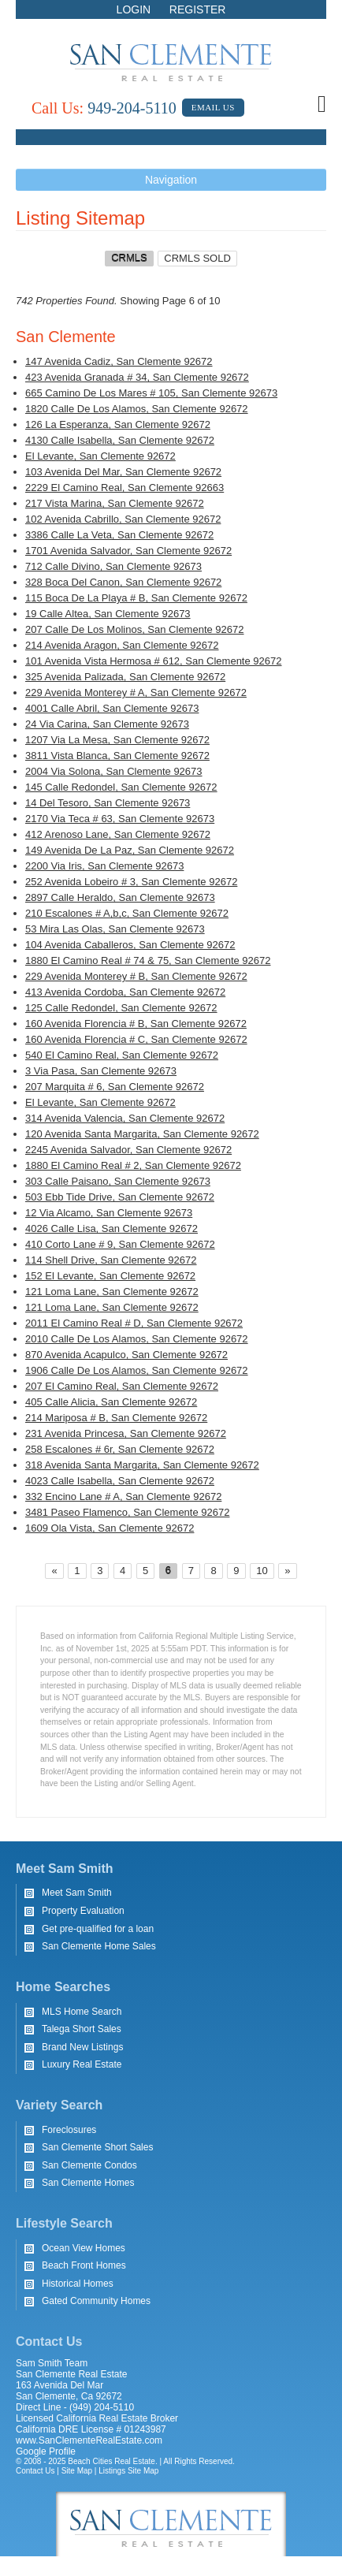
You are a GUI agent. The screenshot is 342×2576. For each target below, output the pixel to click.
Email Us (213, 107)
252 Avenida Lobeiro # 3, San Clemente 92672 (131, 882)
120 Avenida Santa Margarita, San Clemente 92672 (142, 1134)
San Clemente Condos (89, 2165)
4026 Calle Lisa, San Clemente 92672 (111, 1228)
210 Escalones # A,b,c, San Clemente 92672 (127, 913)
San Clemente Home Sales (99, 1946)
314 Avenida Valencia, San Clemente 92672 (125, 1118)
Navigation (171, 179)
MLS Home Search (81, 2011)
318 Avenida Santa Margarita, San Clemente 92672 (142, 1465)
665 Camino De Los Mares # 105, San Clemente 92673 (151, 393)
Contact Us (35, 2470)
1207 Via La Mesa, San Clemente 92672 (117, 740)
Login (134, 9)
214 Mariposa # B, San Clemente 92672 (116, 1418)
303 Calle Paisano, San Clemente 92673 (117, 1181)
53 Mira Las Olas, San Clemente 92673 (115, 929)
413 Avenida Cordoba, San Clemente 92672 (125, 992)
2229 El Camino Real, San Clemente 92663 (124, 487)
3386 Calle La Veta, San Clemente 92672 (119, 535)
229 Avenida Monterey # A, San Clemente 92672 (136, 692)
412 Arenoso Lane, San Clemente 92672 (117, 834)
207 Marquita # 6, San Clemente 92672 (114, 1087)
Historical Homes (77, 2283)
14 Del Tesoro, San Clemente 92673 (107, 803)
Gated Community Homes (96, 2300)
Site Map (76, 2470)
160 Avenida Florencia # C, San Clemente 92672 (136, 1039)
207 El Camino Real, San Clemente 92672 (121, 1386)
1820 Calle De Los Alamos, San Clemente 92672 (136, 409)
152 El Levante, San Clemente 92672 (110, 1276)
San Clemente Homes (88, 2182)
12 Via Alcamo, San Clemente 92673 (108, 1213)
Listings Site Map (128, 2470)
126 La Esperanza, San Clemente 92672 (117, 424)
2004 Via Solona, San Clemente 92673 (114, 771)
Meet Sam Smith (77, 1892)
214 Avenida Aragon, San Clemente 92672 (122, 645)
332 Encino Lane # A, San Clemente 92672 (123, 1496)
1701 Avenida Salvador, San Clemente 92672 (128, 551)
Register (197, 9)
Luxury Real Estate (81, 2064)
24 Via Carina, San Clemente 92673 (107, 724)
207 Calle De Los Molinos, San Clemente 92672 (134, 629)
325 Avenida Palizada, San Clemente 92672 (125, 677)
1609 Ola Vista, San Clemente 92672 (109, 1528)
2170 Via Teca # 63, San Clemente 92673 (119, 819)
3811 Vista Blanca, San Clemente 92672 (117, 755)
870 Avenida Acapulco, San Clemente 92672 (126, 1355)
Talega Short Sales (81, 2028)
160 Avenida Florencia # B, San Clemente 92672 (136, 1023)
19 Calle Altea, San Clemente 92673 (108, 614)
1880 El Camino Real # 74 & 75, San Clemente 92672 (147, 960)
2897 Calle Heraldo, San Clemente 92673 (120, 897)
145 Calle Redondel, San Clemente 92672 (121, 787)
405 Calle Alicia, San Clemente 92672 (111, 1402)
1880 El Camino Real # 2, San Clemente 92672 (133, 1165)
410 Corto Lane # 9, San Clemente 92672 (120, 1244)
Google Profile (46, 2451)
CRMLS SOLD (197, 258)
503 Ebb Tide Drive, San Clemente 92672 (119, 1197)
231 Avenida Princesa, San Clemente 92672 (125, 1433)
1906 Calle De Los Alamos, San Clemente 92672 (136, 1370)
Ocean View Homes (83, 2248)
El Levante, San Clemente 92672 (100, 456)
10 (261, 1570)
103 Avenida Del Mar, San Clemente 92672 (123, 472)
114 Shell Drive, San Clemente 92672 (111, 1260)
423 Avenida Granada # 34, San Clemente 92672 (137, 377)
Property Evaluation (83, 1910)
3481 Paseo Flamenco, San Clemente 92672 (127, 1512)
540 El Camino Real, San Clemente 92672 (121, 1055)
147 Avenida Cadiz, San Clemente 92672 (119, 361)
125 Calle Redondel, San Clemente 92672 (121, 1008)
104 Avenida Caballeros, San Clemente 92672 (130, 945)
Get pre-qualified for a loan (98, 1928)
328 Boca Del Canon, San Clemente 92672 (123, 582)
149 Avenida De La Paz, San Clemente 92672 (129, 850)
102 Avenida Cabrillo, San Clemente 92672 (123, 519)
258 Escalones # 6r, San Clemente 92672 (119, 1449)
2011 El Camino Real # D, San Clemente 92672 (134, 1323)
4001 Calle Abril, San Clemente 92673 (112, 708)
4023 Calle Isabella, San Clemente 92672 (119, 1481)
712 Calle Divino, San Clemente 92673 (113, 566)
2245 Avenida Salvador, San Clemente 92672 (128, 1150)
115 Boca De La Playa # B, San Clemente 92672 (136, 598)
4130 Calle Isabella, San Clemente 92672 (119, 440)
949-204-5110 (104, 108)
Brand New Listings (82, 2047)
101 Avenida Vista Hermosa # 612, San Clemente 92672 (153, 661)
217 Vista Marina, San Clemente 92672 (114, 503)
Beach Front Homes (84, 2265)
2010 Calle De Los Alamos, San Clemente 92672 (136, 1339)
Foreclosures (69, 2129)
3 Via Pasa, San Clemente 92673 (101, 1071)
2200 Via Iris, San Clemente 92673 (104, 866)
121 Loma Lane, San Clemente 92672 (112, 1291)
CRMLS (129, 258)
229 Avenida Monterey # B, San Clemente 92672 (136, 976)
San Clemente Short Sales (97, 2147)
